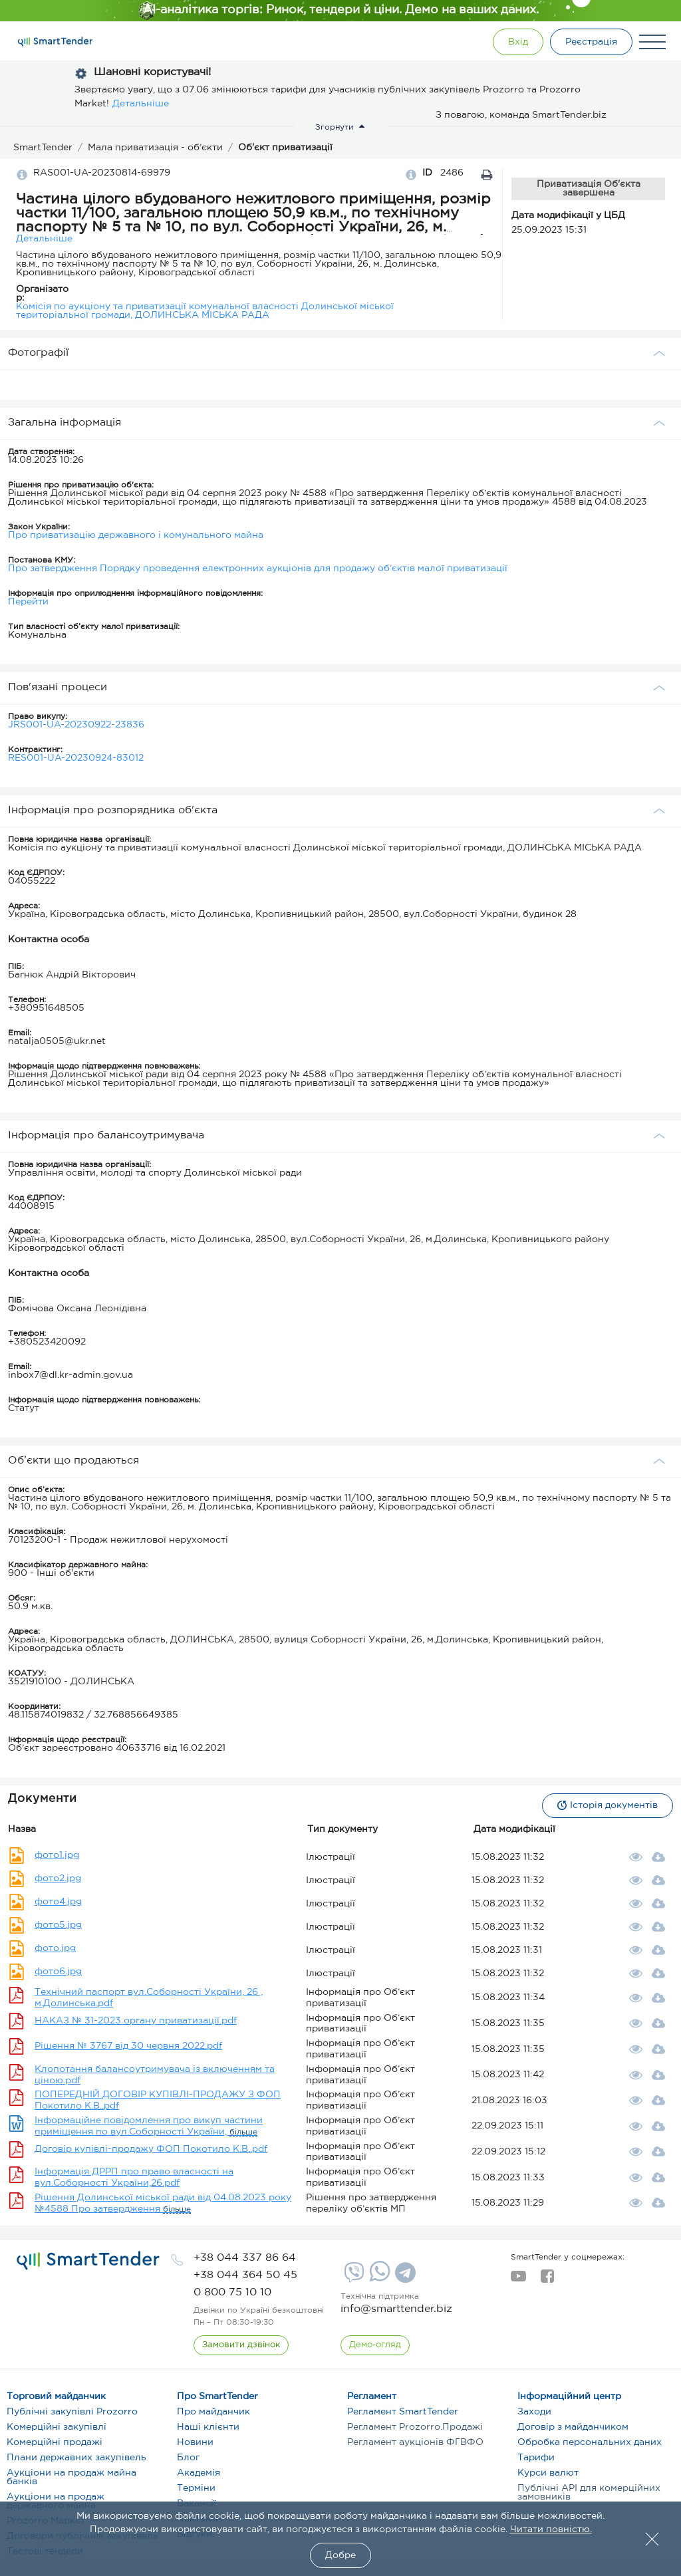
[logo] (88, 2261)
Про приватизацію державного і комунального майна (135, 535)
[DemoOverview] (375, 2345)
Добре (340, 2555)
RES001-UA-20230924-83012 (76, 758)
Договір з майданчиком (572, 2427)
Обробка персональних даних (589, 2442)
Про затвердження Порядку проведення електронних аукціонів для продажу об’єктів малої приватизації (257, 569)
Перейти (28, 602)
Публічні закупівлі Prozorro (72, 2412)
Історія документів (607, 1805)
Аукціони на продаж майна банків (71, 2477)
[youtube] (518, 2280)
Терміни (196, 2488)
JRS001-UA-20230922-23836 (76, 725)
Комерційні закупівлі (56, 2427)
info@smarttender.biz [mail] (396, 2309)
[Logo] (55, 42)
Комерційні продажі (54, 2442)
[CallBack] (241, 2345)
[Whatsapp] (378, 2279)
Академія (198, 2473)
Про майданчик (213, 2412)
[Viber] (352, 2277)
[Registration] (591, 42)
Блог (188, 2458)
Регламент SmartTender (402, 2412)
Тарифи (536, 2458)
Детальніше (140, 104)
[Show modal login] (518, 42)
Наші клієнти (208, 2427)
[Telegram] (404, 2277)
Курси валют (548, 2473)
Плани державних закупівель (76, 2458)
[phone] (245, 2258)
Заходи (534, 2412)
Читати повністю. (551, 2529)
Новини (195, 2442)
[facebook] (547, 2280)
